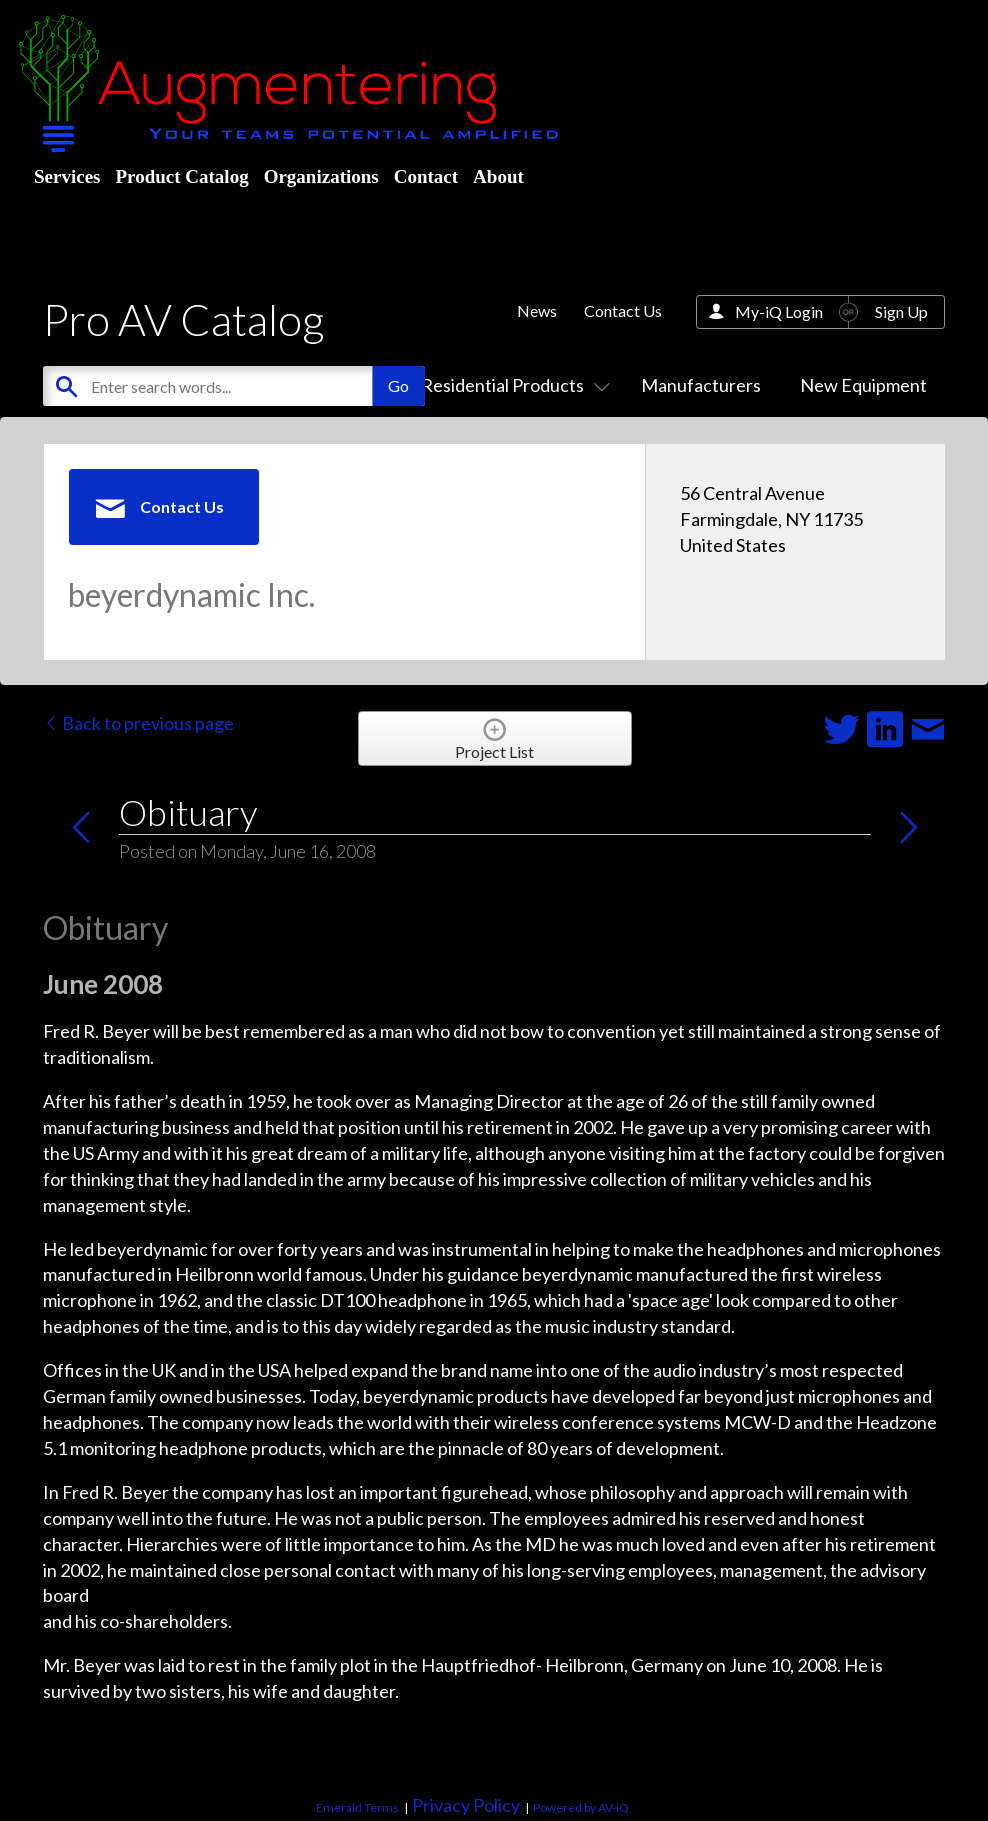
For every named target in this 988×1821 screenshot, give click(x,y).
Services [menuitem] (67, 176)
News (537, 310)
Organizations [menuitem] (321, 176)
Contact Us (623, 310)
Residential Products (511, 385)
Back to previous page (138, 723)
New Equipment (863, 385)
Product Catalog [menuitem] (181, 176)
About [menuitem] (498, 176)
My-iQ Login (779, 311)
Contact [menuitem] (426, 176)
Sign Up (901, 311)
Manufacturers (701, 385)
